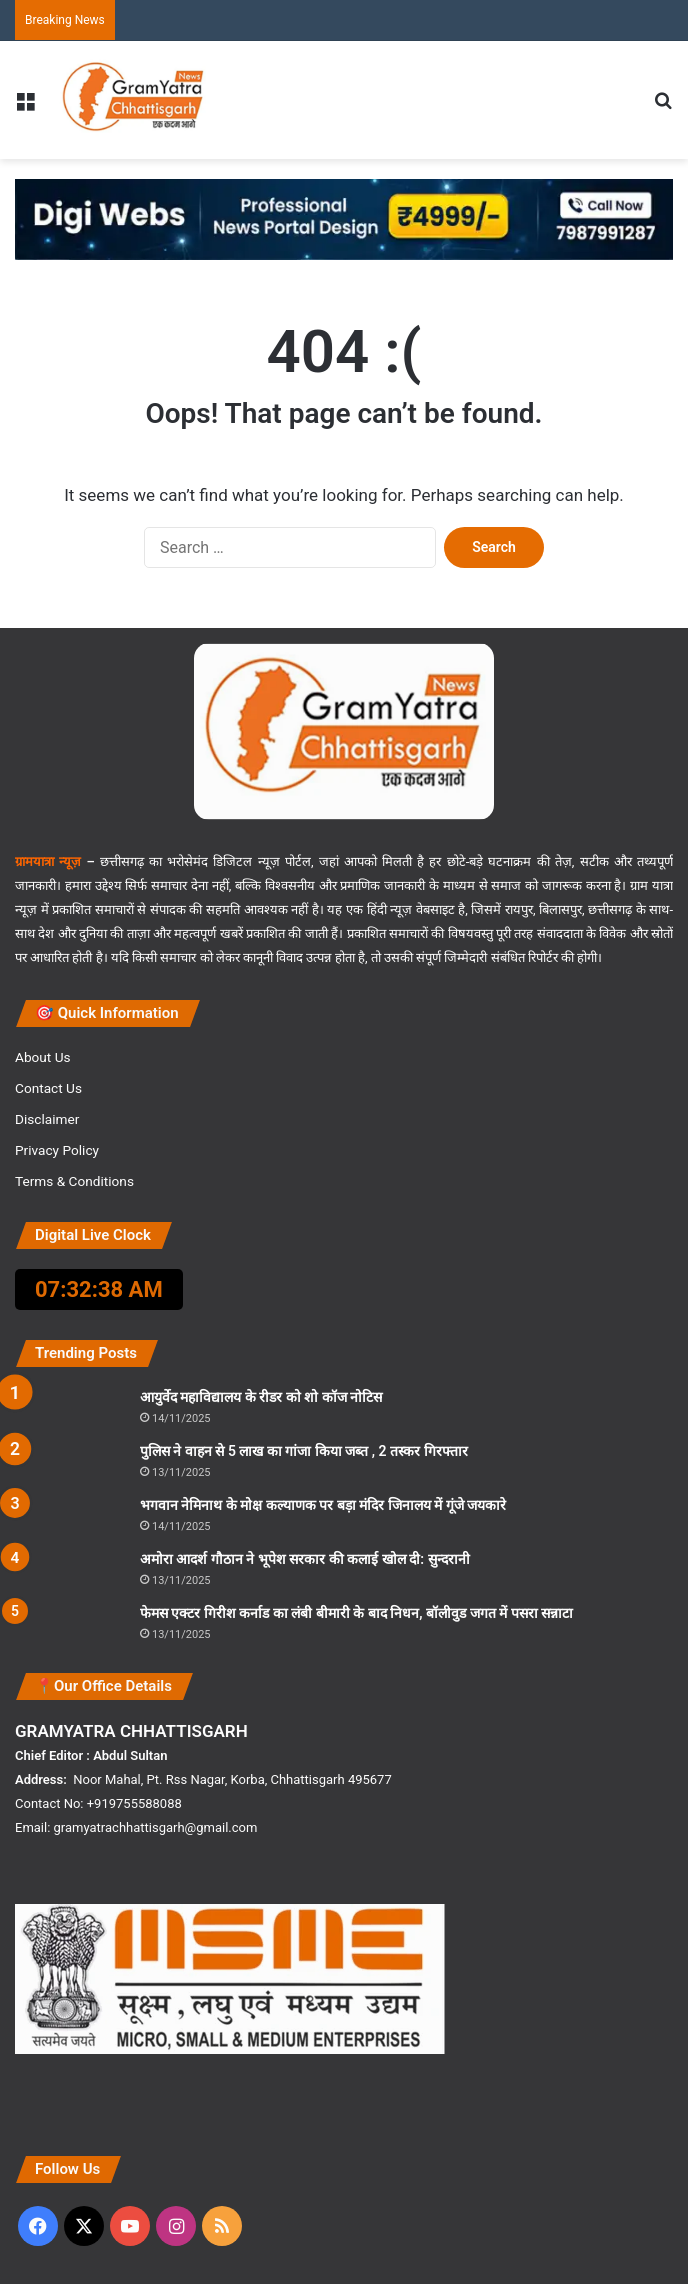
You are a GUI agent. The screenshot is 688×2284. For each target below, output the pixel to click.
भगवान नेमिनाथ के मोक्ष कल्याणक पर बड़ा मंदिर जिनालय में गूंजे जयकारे (323, 1505)
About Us (43, 1057)
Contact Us (48, 1088)
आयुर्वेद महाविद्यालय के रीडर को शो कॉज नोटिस (261, 1397)
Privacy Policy (57, 1150)
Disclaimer (47, 1119)
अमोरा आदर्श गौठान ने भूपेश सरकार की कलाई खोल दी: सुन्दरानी (305, 1559)
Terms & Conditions (74, 1181)
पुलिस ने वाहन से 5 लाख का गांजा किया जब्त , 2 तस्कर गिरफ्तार (304, 1451)
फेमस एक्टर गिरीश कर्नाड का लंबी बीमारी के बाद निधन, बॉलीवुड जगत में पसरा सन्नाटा (356, 1613)
